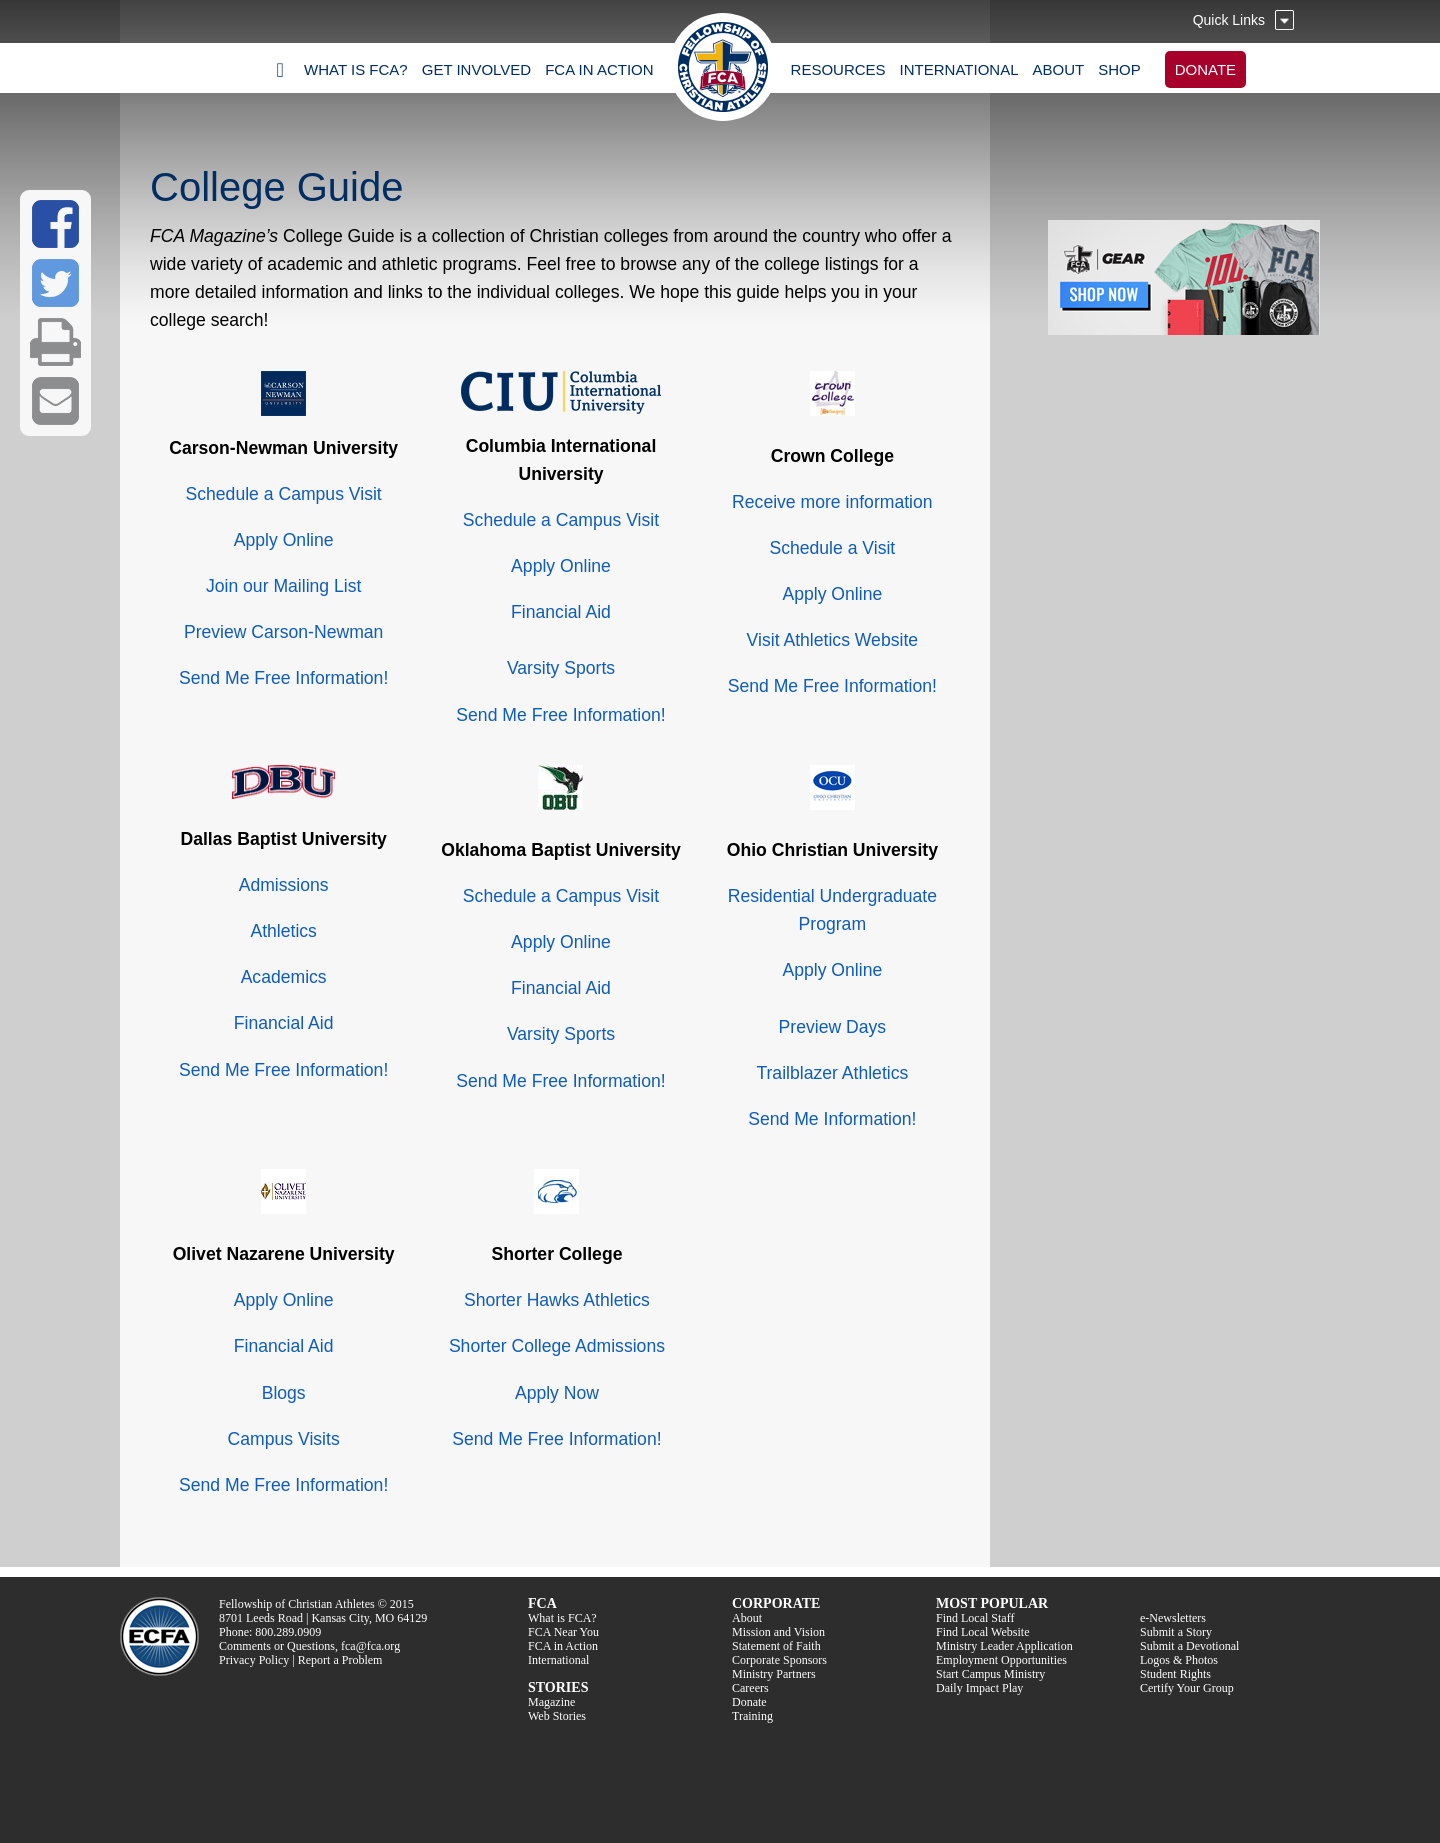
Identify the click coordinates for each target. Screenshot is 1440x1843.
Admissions (284, 885)
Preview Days (833, 1027)
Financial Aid (561, 612)
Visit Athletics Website (832, 640)
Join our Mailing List (283, 586)
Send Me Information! (832, 1119)
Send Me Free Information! (283, 678)
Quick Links (1229, 20)
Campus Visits (284, 1439)
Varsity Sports (561, 668)
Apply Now (557, 1393)
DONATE (1205, 69)
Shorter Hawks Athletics (557, 1300)
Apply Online (284, 540)
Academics (284, 977)
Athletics (283, 931)
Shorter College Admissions (557, 1346)
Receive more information (832, 502)
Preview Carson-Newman (283, 632)
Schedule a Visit (832, 548)
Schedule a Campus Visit (284, 494)
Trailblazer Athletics (832, 1073)
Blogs (284, 1393)
